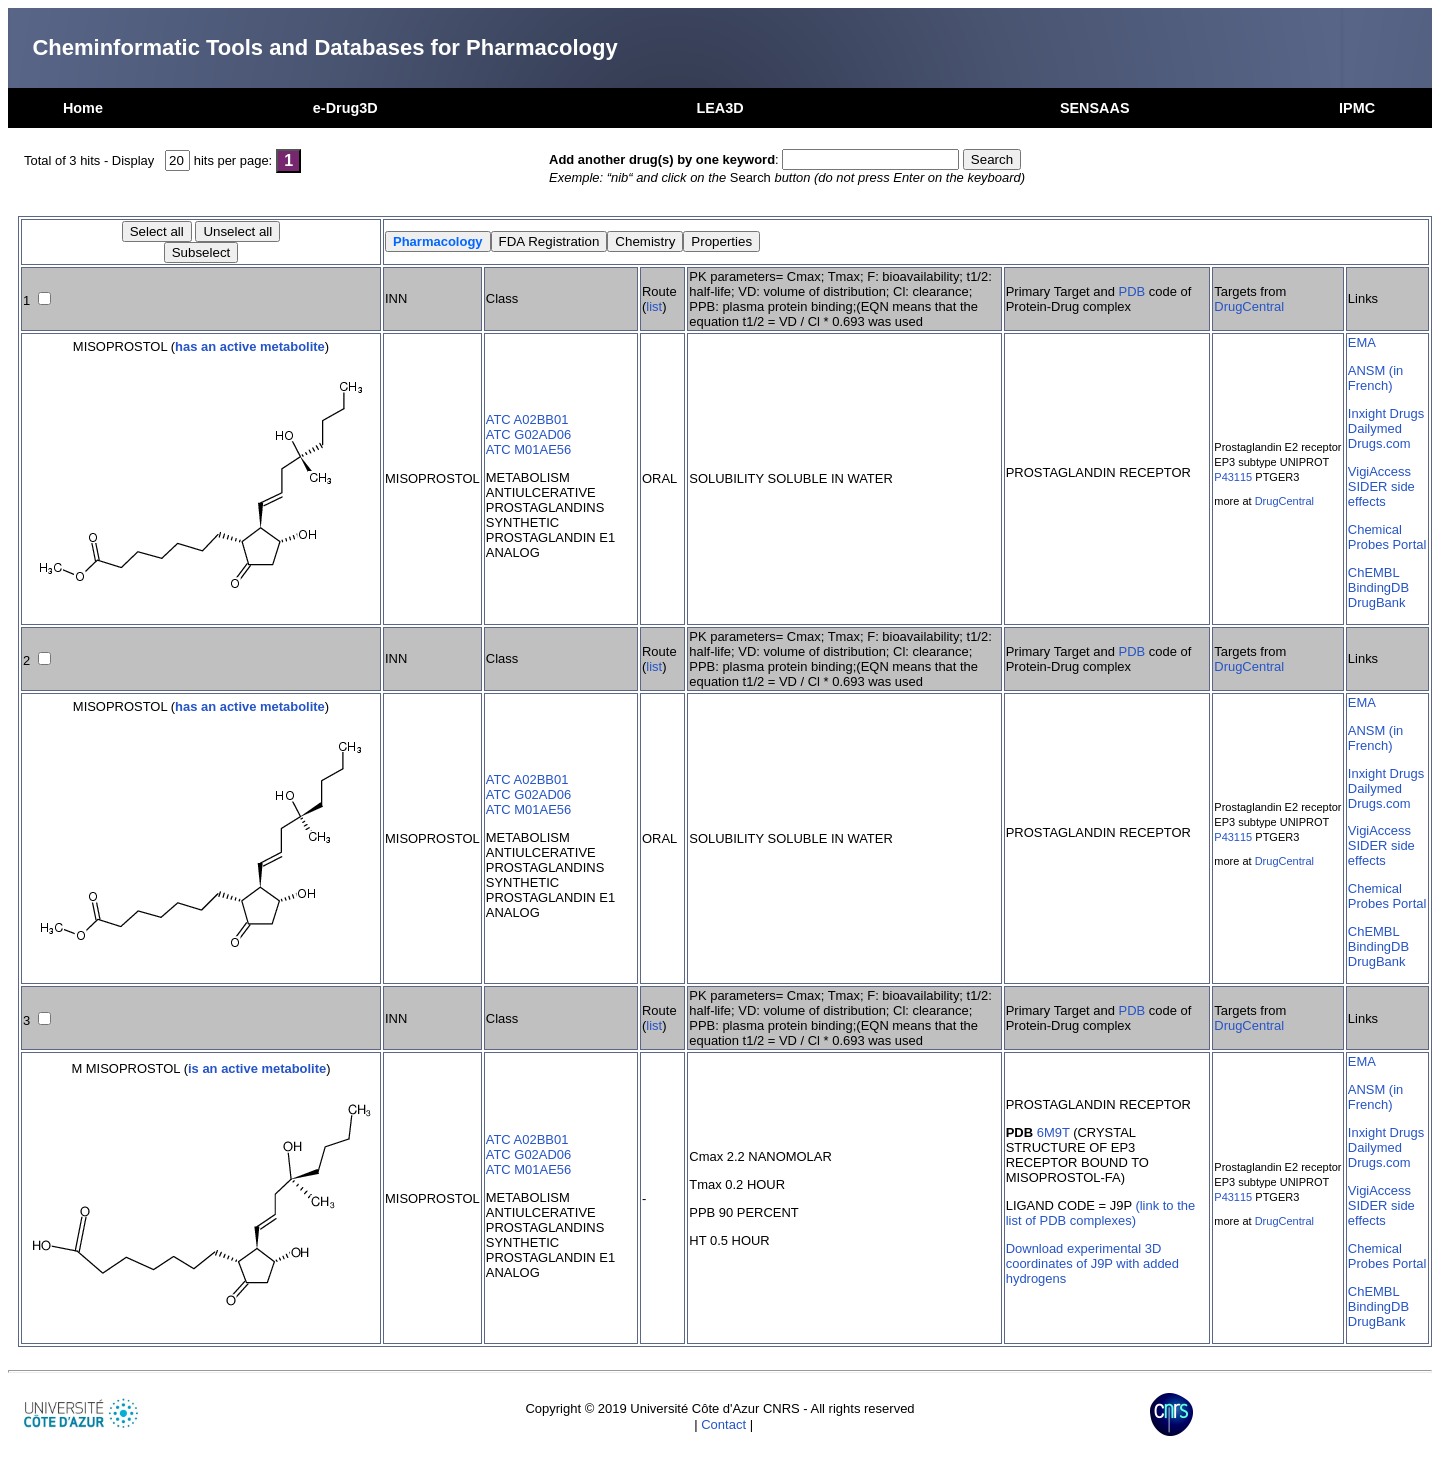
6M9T (1053, 1132)
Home (83, 108)
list (654, 306)
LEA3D (719, 108)
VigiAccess (1379, 471)
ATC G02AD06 (528, 434)
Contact (723, 1424)
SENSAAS (1095, 108)
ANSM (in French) (1375, 378)
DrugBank (1377, 602)
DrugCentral (1249, 306)
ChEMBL (1374, 572)
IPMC (1357, 108)
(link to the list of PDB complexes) (1100, 1213)
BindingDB (1378, 587)
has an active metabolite (250, 346)
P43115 (1233, 477)
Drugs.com (1379, 443)
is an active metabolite (257, 1068)
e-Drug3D (345, 108)
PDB (1132, 291)
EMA (1362, 342)
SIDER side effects (1381, 494)
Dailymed (1375, 428)
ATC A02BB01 (527, 419)
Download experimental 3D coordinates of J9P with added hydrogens (1092, 1263)
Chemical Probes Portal (1387, 537)
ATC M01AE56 (528, 449)
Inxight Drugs (1386, 413)
